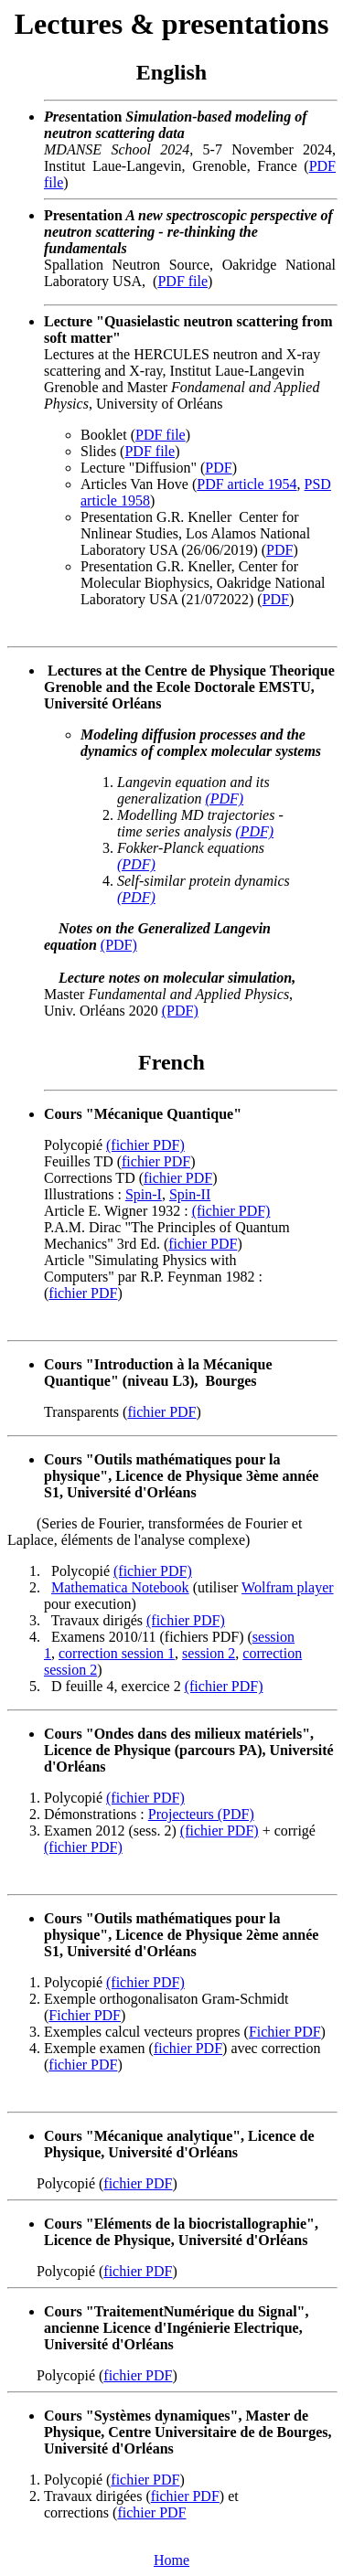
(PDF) (224, 798)
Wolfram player (287, 1587)
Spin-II (189, 1194)
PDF (218, 467)
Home (171, 2560)
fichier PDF (156, 1161)
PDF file (182, 281)
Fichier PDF (84, 2015)
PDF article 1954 (246, 484)
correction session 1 (117, 1653)
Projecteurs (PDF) (201, 1814)
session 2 (208, 1653)
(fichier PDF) (145, 1145)
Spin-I (143, 1194)
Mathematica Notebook (120, 1587)
